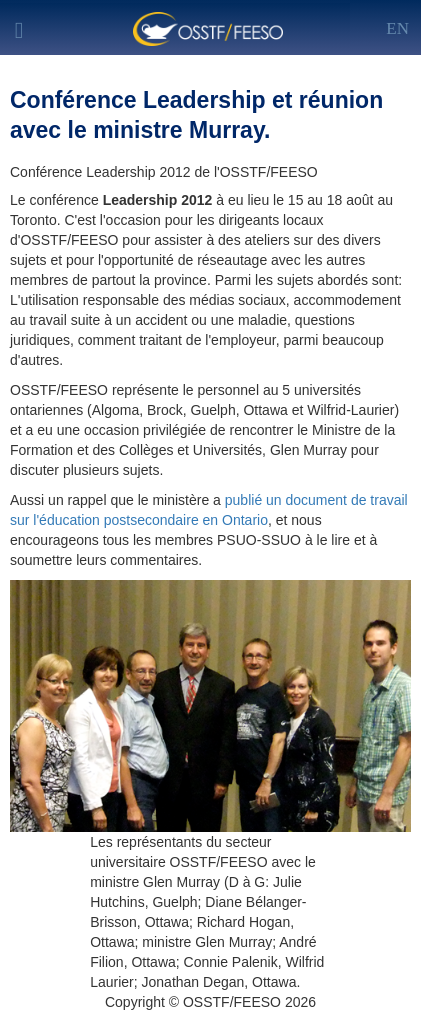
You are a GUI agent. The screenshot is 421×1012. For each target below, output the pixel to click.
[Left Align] (397, 25)
